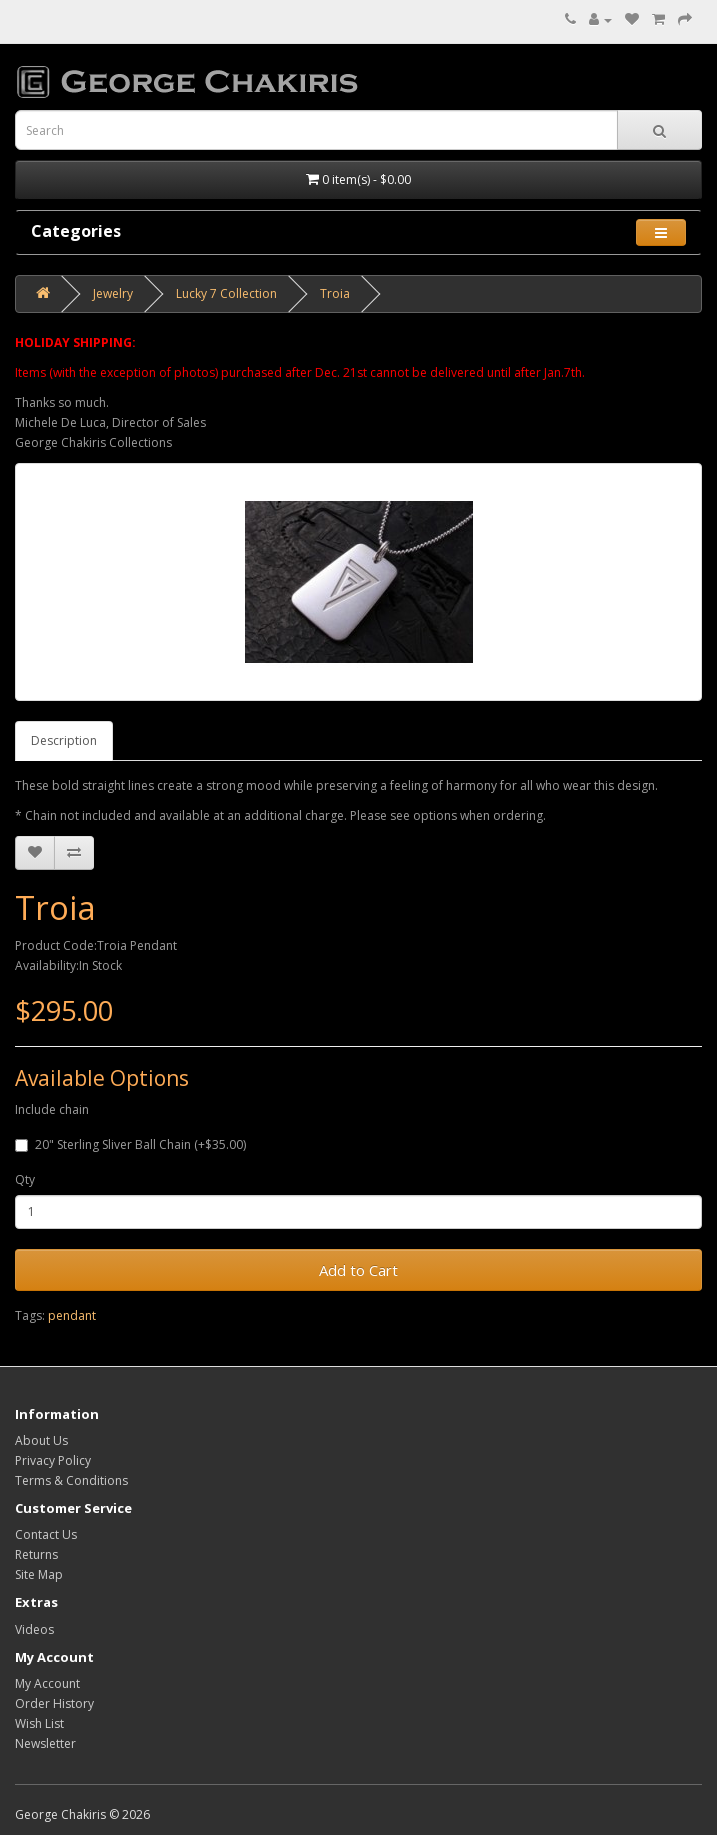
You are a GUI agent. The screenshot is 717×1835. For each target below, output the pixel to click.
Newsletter (45, 1743)
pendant (72, 1315)
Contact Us (46, 1534)
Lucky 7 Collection (226, 293)
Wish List (39, 1723)
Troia (335, 293)
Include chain (52, 1109)
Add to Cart (358, 1270)
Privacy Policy (53, 1460)
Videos (34, 1629)
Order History (54, 1703)
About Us (41, 1440)
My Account (47, 1683)
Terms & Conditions (71, 1480)
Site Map (39, 1574)
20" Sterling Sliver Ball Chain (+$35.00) (130, 1144)
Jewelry (113, 293)
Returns (36, 1554)
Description (64, 740)
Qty (25, 1179)
